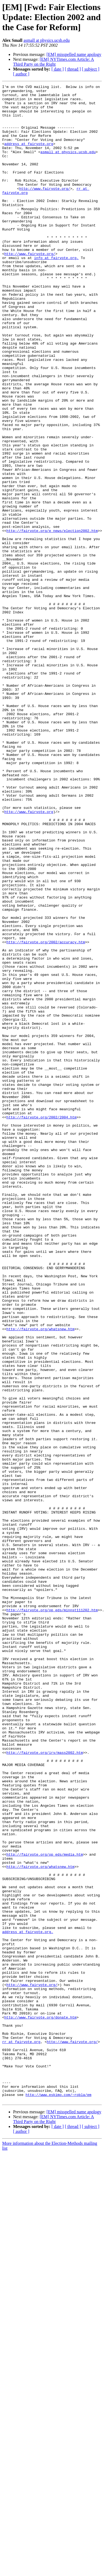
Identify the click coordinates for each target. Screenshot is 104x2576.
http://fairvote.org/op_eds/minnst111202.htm (52, 1915)
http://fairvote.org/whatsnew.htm (41, 1578)
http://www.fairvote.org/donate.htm (40, 2404)
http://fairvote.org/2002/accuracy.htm (46, 1113)
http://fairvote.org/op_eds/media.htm (45, 2208)
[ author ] (21, 74)
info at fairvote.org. (56, 292)
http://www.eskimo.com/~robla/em (58, 2497)
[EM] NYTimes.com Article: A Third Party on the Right (53, 62)
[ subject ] (90, 69)
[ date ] (57, 69)
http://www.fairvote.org (28, 957)
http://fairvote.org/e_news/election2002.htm (52, 620)
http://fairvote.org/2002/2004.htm (42, 1324)
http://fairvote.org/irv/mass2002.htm (45, 2086)
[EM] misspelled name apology (74, 54)
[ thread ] (73, 69)
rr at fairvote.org (21, 2433)
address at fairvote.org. (27, 2301)
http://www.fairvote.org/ (44, 209)
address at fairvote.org (28, 155)
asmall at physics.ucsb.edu (46, 40)
